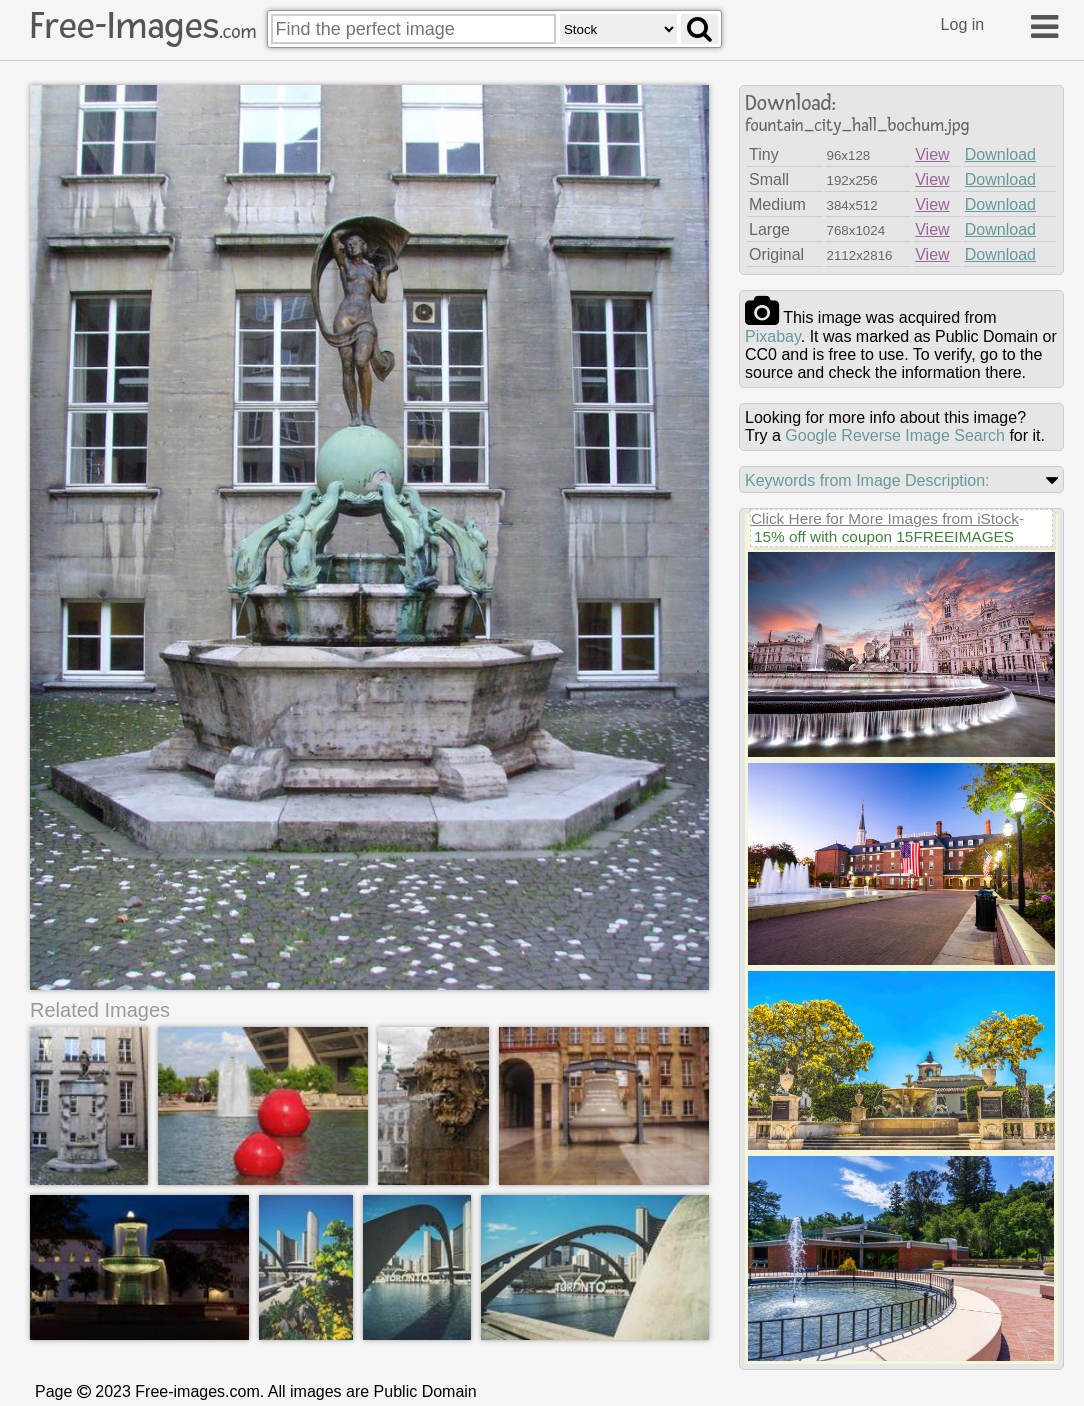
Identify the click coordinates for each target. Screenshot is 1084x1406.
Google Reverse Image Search (895, 435)
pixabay (773, 336)
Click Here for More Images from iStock (885, 518)
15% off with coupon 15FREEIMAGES (884, 536)
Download (1000, 154)
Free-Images (143, 26)
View (932, 154)
